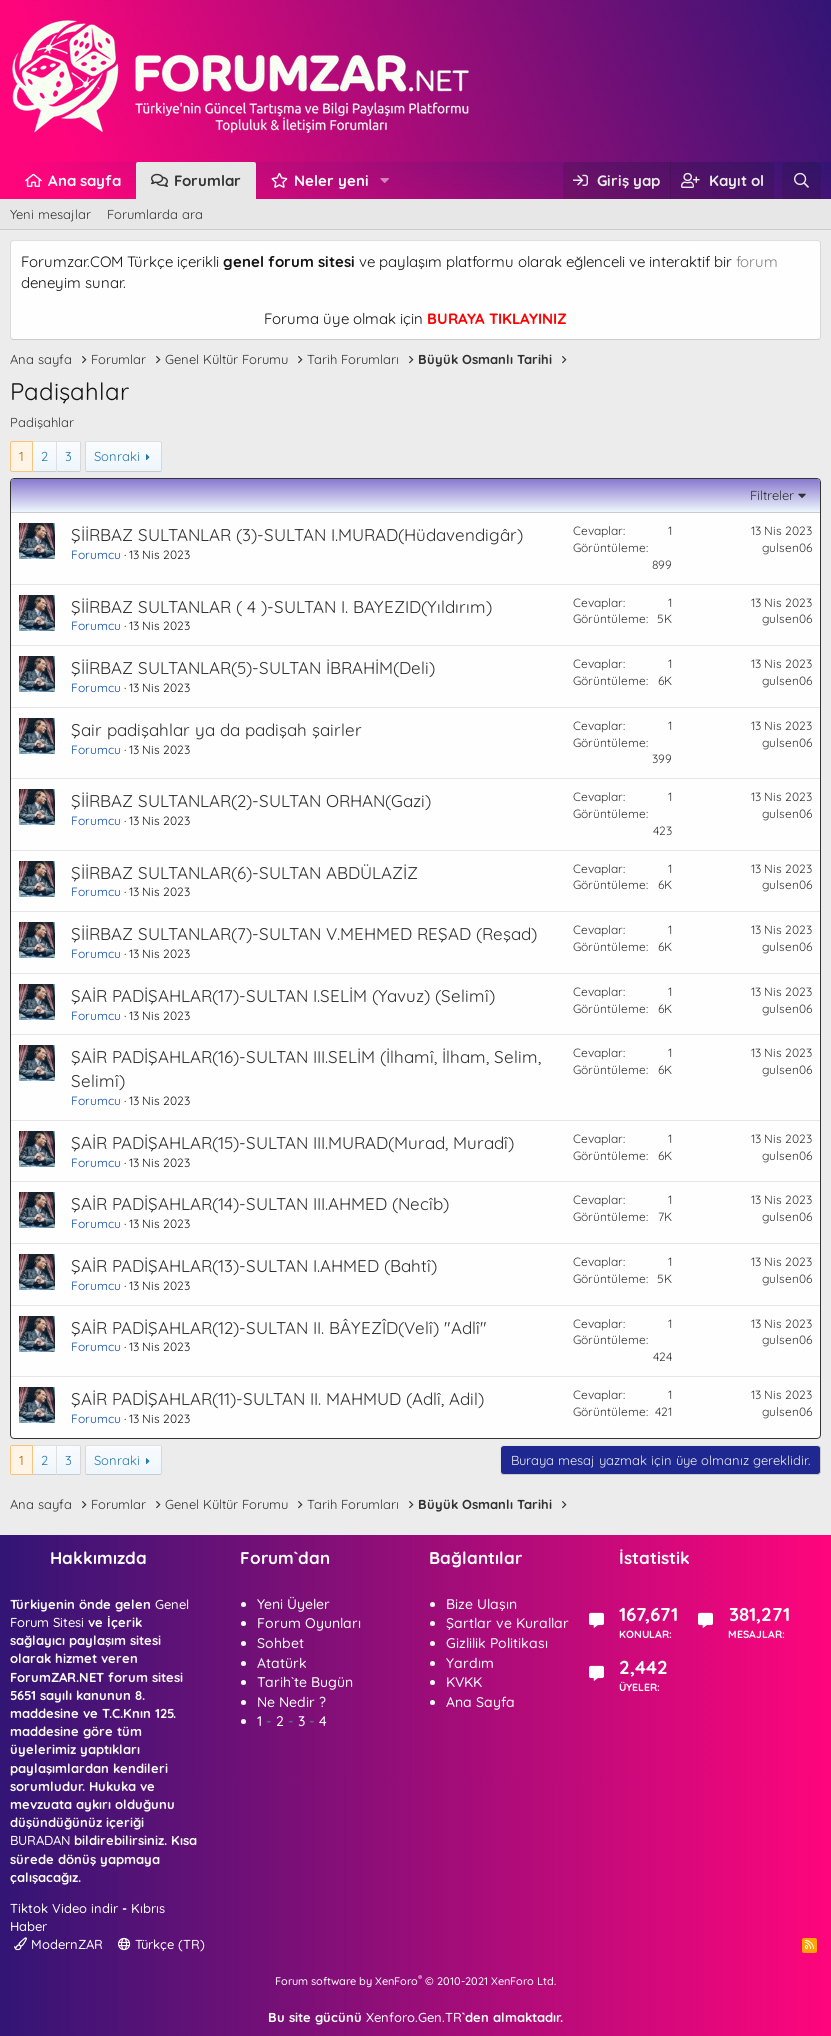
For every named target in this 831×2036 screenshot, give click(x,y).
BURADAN (40, 1840)
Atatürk (282, 1663)
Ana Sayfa (480, 1702)
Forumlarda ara (155, 214)
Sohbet (280, 1643)
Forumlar (207, 180)
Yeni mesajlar (50, 214)
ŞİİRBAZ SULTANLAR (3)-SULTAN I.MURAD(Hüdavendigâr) (297, 534)
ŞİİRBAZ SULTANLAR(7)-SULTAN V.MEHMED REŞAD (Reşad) (304, 933)
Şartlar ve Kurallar (507, 1623)
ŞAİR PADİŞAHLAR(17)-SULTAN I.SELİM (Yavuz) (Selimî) (283, 995)
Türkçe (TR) (161, 1944)
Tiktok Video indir (64, 1908)
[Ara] (801, 180)
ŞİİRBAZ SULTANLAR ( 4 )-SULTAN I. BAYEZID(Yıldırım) (281, 606)
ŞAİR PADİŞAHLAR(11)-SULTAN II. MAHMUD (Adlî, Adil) (277, 1398)
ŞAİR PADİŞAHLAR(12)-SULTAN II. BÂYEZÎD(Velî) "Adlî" (279, 1327)
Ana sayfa (84, 180)
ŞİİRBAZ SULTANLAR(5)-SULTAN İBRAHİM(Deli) (253, 667)
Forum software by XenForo (415, 1981)
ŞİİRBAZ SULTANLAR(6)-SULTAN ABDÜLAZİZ (244, 872)
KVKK (464, 1682)
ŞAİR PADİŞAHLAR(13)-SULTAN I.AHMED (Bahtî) (254, 1265)
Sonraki (117, 456)
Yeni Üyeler (293, 1604)
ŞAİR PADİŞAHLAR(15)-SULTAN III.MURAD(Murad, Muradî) (292, 1142)
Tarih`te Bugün (305, 1682)
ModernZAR (58, 1944)
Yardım (470, 1663)
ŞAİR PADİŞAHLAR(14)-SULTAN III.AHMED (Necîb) (260, 1203)
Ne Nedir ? (291, 1702)
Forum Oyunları (309, 1623)
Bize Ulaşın (481, 1604)
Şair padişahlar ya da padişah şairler (216, 729)
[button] (385, 180)
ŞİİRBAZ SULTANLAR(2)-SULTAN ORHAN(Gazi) (251, 800)
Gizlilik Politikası (497, 1643)
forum (757, 261)
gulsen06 (787, 547)
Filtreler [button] (772, 495)
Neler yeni (331, 180)
